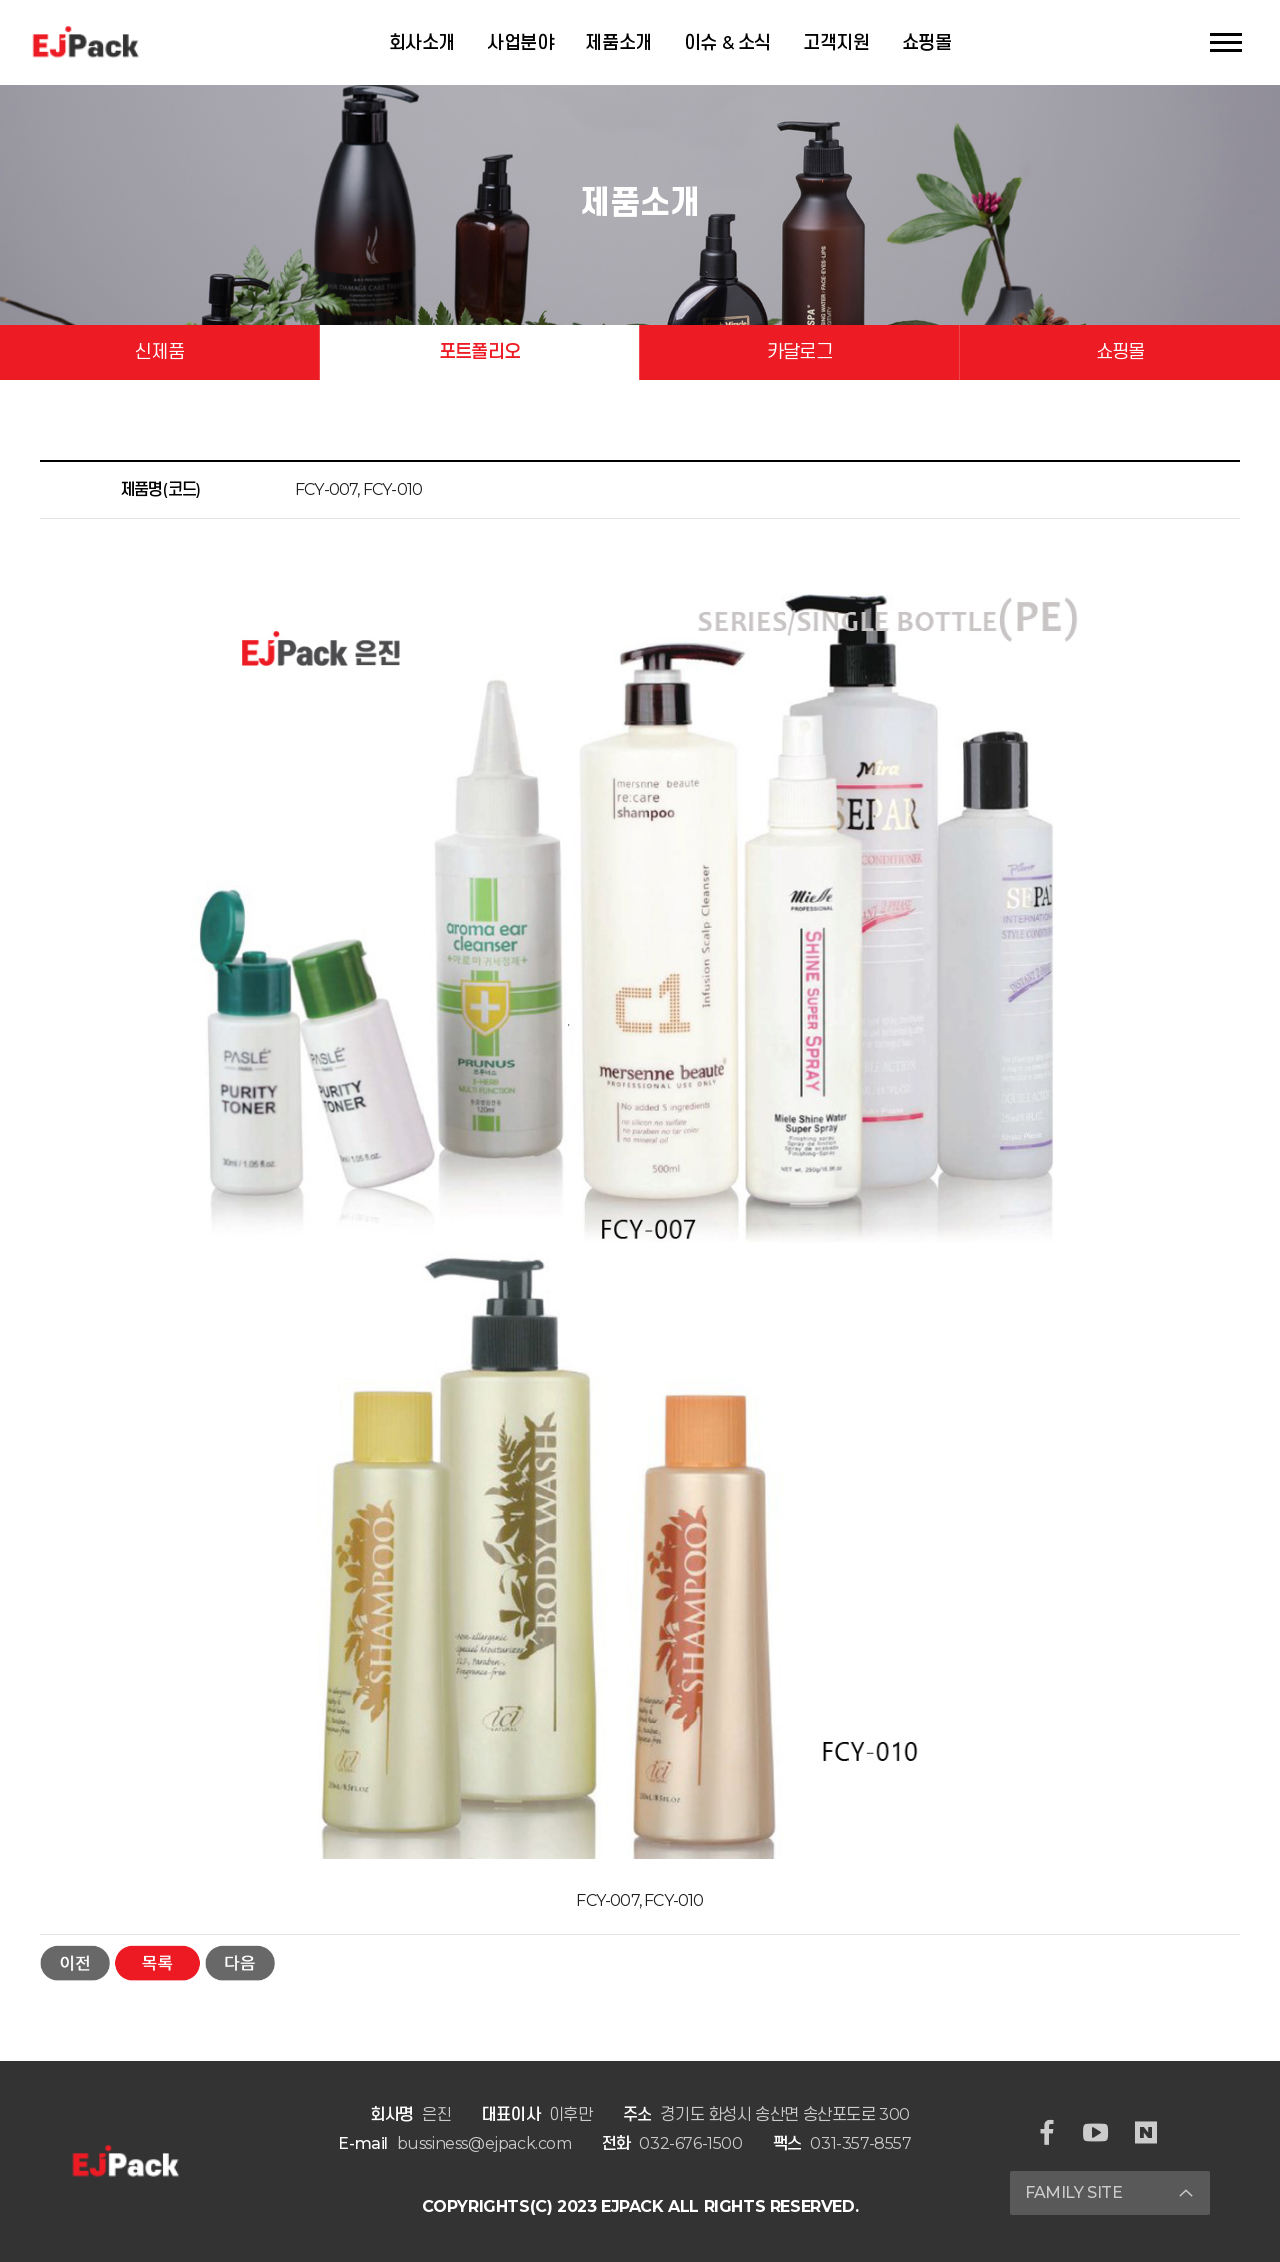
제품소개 (618, 43)
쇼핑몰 (927, 43)
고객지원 (836, 43)
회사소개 (422, 43)
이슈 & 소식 (727, 43)
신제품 (159, 352)
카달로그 (799, 352)
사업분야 (520, 43)
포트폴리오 (479, 352)
